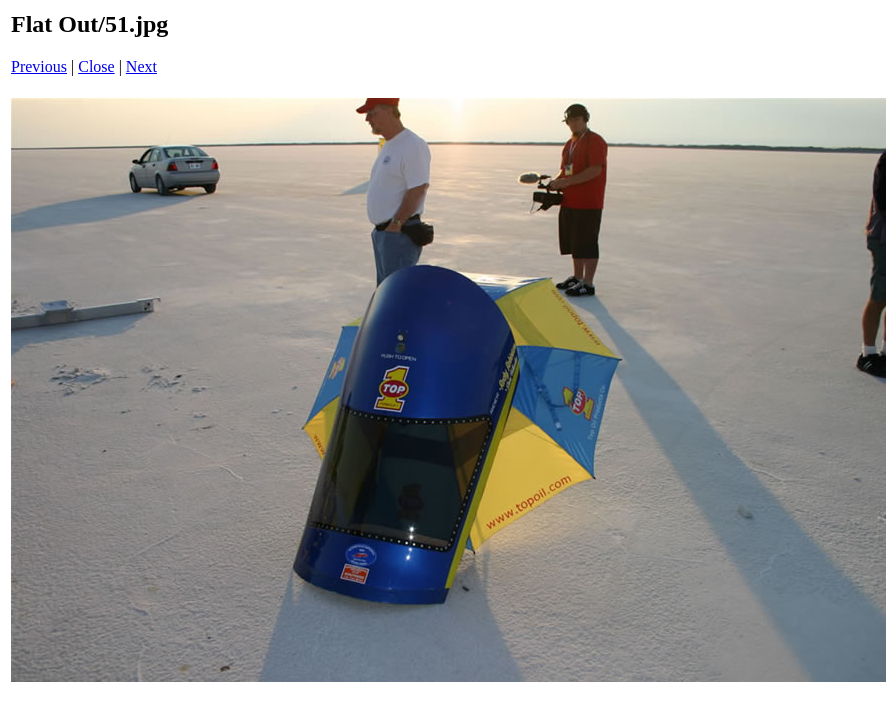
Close (96, 66)
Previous (39, 66)
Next (141, 66)
